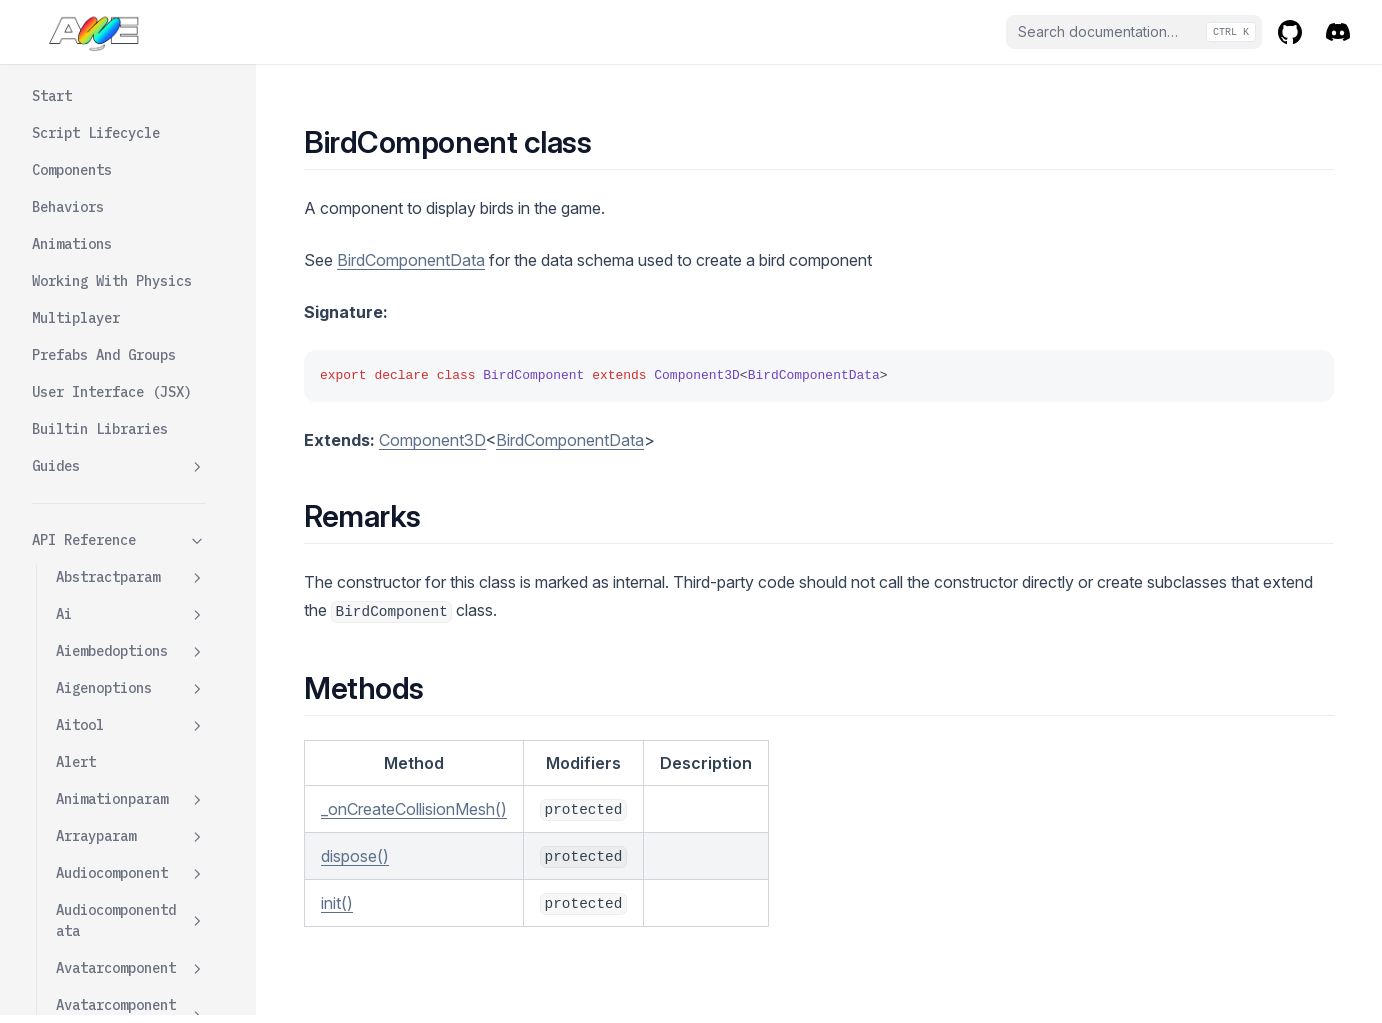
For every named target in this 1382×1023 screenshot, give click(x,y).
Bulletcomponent (116, 744)
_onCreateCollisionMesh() (414, 809)
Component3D (432, 440)
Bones (76, 633)
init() (337, 903)
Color (100, 332)
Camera (80, 839)
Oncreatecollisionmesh (140, 453)
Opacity (108, 501)
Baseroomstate (131, 126)
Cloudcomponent (131, 987)
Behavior (88, 221)
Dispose (108, 369)
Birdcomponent (131, 295)
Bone (72, 596)
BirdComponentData (411, 260)
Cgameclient (131, 913)
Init (96, 406)
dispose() (355, 856)
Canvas (80, 876)
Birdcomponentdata (131, 548)
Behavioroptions (131, 258)
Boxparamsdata (131, 707)
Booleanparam (131, 670)
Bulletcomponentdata (131, 791)
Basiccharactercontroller (131, 173)
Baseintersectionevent (131, 78)
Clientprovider (131, 950)
